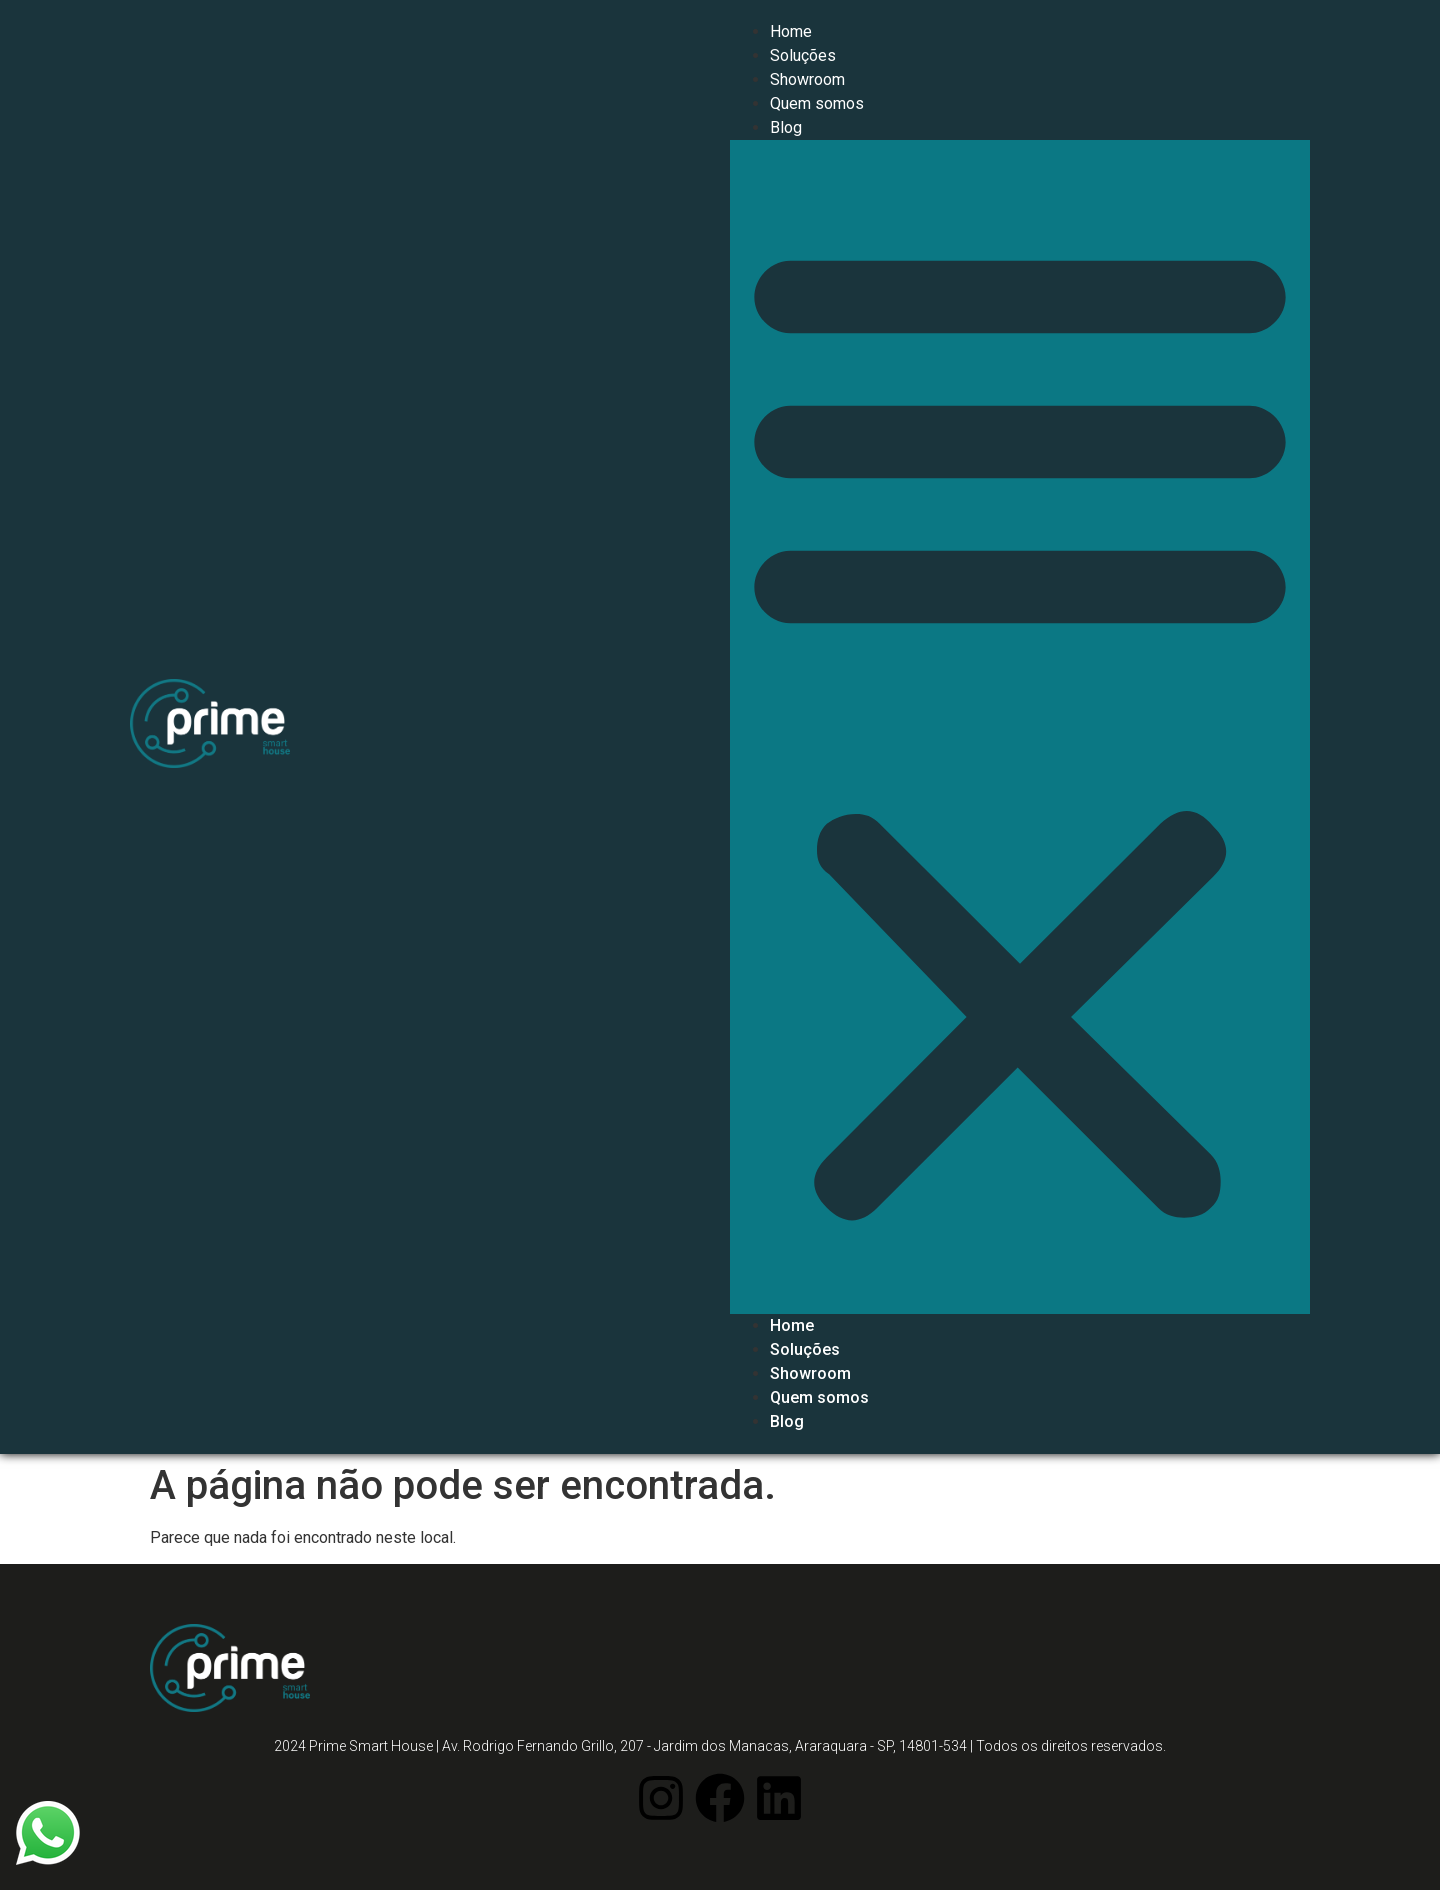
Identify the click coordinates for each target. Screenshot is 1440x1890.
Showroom (807, 79)
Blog (786, 127)
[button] (1020, 727)
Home (791, 31)
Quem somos (817, 103)
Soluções (803, 55)
